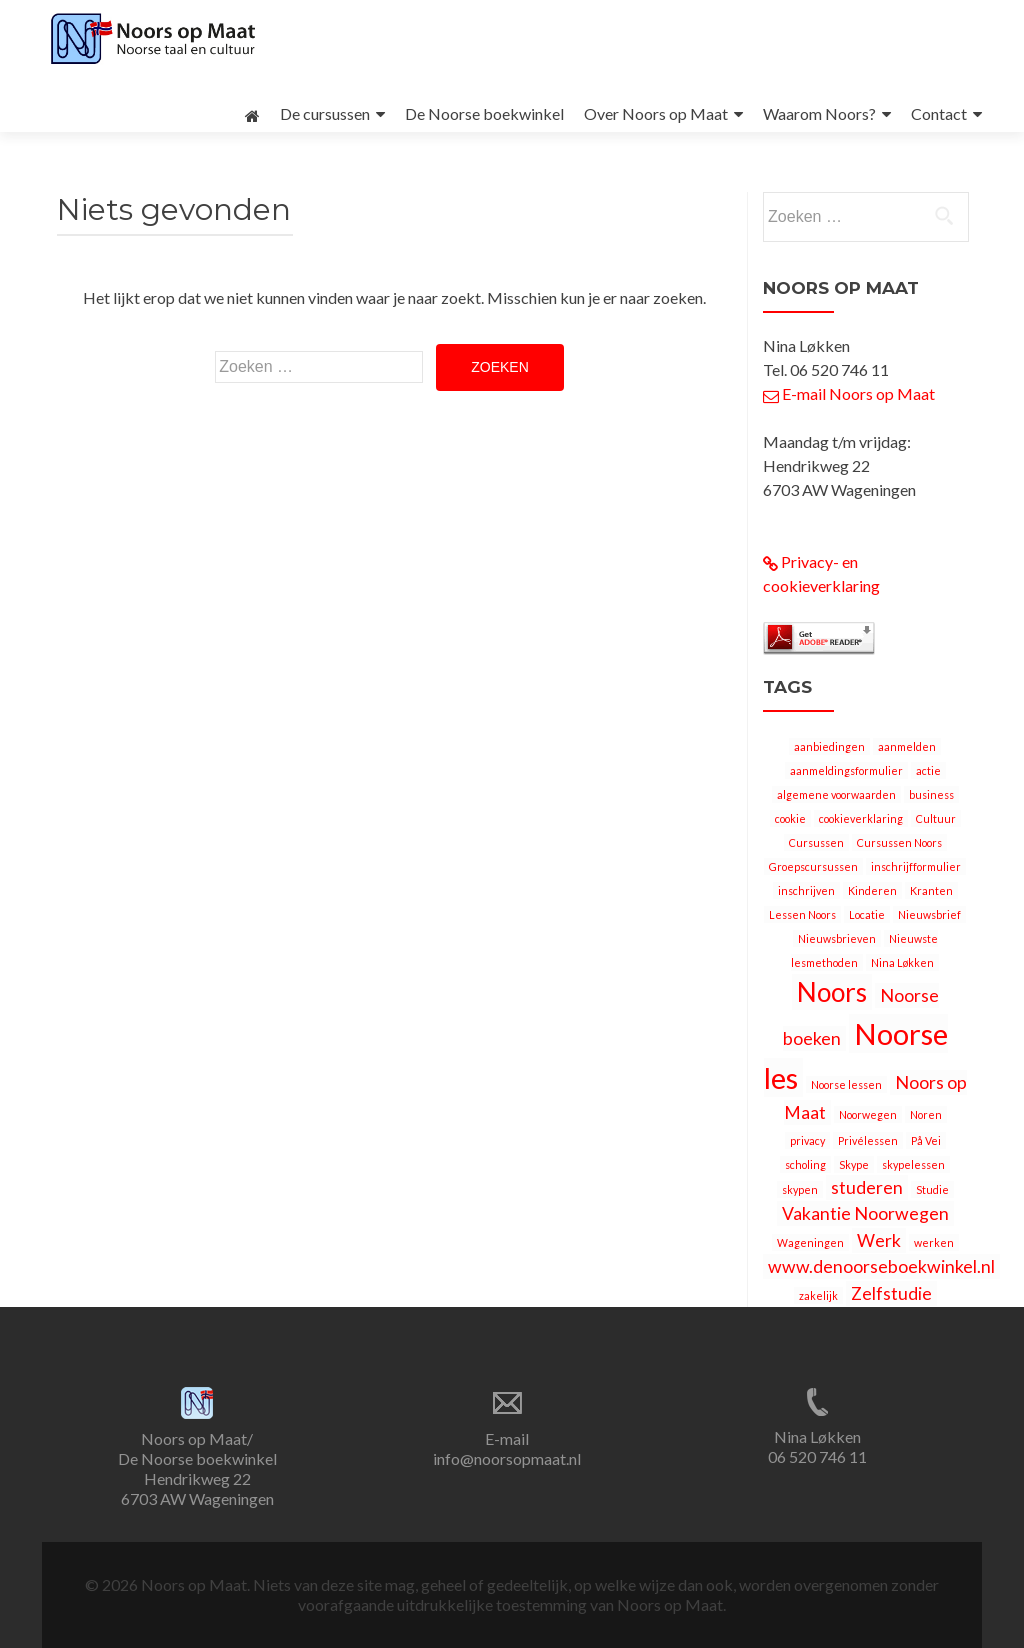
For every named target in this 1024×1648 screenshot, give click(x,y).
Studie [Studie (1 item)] (932, 1189)
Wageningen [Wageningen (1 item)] (810, 1242)
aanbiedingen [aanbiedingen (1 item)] (829, 746)
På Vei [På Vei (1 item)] (926, 1140)
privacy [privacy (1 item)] (807, 1140)
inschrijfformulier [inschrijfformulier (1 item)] (916, 866)
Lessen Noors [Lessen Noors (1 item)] (802, 914)
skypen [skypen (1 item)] (800, 1189)
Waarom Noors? (819, 113)
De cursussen (325, 113)
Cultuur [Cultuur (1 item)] (936, 818)
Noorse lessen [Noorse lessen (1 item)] (846, 1084)
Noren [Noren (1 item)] (926, 1114)
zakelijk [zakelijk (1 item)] (818, 1295)
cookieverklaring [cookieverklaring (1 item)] (861, 818)
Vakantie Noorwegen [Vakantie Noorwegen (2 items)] (865, 1213)
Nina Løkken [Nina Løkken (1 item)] (902, 962)
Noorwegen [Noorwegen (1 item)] (868, 1114)
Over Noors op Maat (656, 113)
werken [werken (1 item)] (934, 1242)
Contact (939, 113)
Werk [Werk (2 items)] (879, 1240)
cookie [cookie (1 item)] (790, 818)
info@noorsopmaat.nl (507, 1458)
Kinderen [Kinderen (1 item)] (872, 890)
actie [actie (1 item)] (928, 770)
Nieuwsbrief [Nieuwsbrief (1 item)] (929, 914)
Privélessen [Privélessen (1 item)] (868, 1140)
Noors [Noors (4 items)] (832, 992)
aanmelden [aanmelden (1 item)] (907, 746)
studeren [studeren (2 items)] (867, 1187)
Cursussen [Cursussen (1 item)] (816, 842)
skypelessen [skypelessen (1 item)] (913, 1164)
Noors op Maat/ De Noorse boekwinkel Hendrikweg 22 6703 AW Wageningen (197, 1468)
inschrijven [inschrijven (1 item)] (806, 890)
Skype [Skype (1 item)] (854, 1164)
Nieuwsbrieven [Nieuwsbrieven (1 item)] (837, 938)
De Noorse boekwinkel (484, 113)
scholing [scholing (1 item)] (805, 1164)
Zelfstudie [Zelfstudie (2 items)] (891, 1293)
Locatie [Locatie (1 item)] (867, 914)
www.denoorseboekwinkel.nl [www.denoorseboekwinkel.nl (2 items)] (881, 1266)
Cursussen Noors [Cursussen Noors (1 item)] (899, 842)
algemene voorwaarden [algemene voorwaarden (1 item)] (836, 794)
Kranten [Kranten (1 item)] (931, 890)
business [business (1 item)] (931, 794)
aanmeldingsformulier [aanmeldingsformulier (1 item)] (846, 770)
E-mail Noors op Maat (849, 393)
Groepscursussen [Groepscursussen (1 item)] (813, 866)
